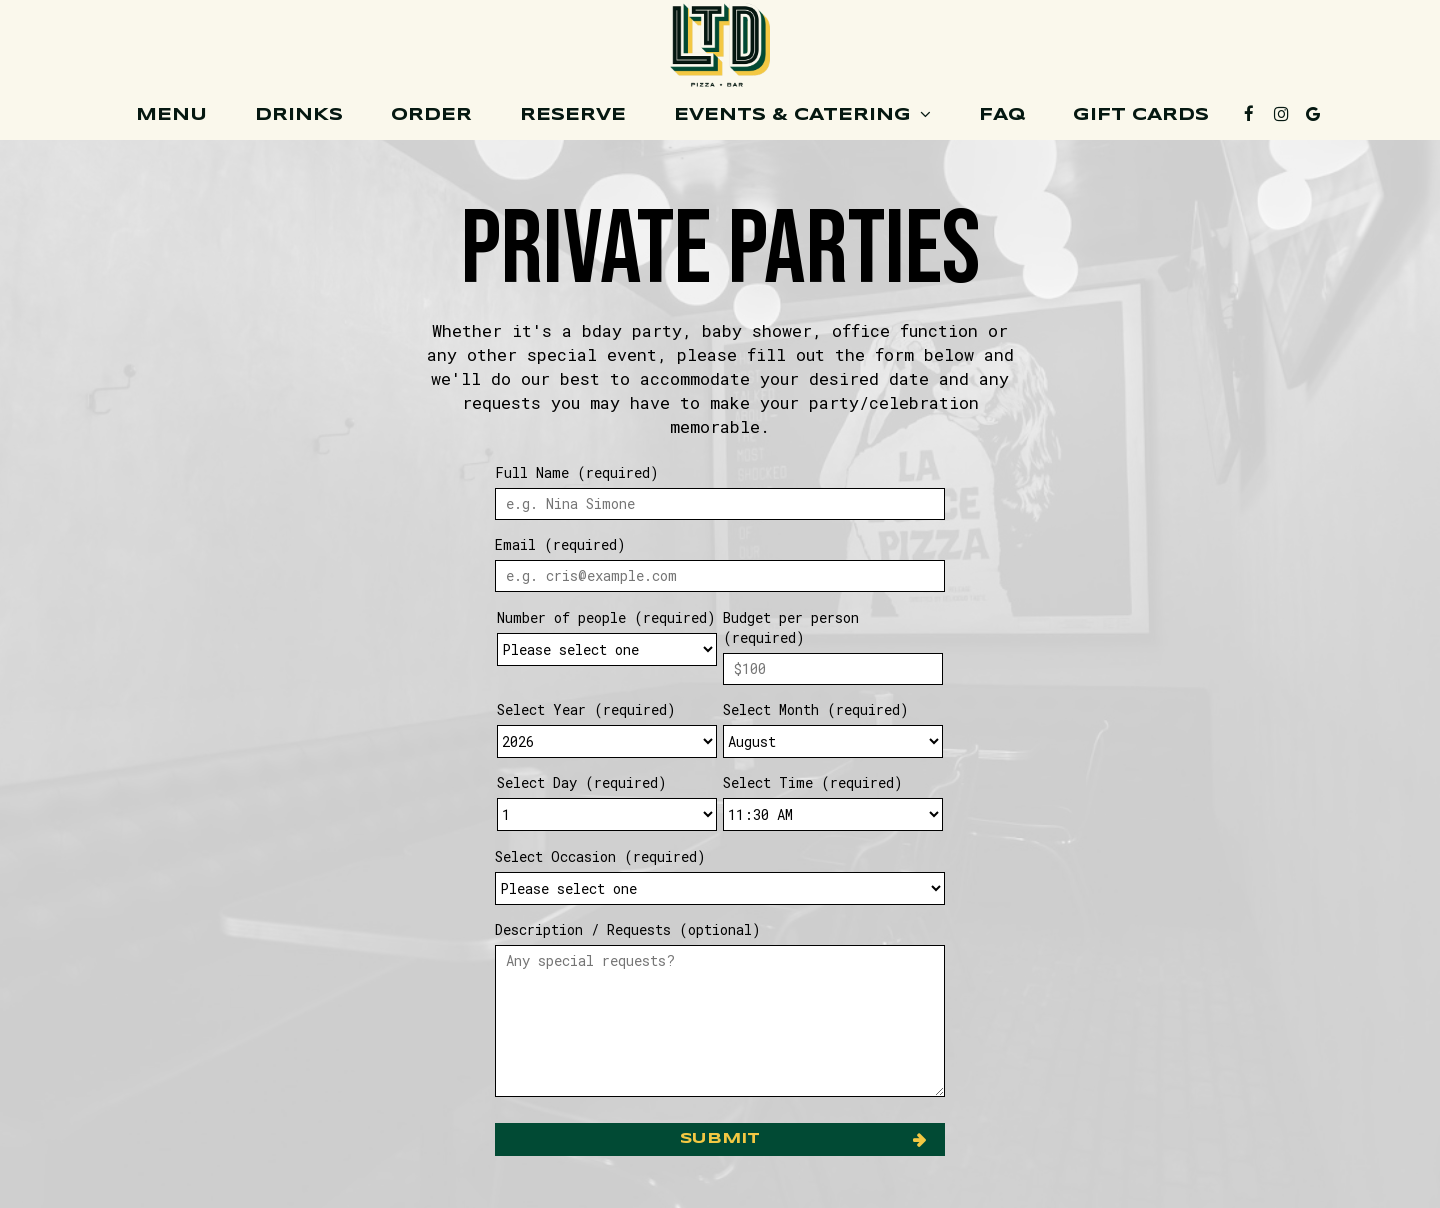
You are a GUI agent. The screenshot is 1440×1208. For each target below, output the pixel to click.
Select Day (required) (582, 782)
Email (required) (560, 544)
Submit (720, 1139)
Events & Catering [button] (802, 114)
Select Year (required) (586, 709)
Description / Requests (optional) (628, 929)
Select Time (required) (813, 782)
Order (431, 115)
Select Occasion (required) (600, 856)
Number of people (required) (606, 617)
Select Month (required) (816, 709)
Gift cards (1141, 115)
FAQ (1002, 115)
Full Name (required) (577, 472)
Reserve (573, 115)
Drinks (299, 115)
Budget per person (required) (791, 627)
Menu (171, 115)
